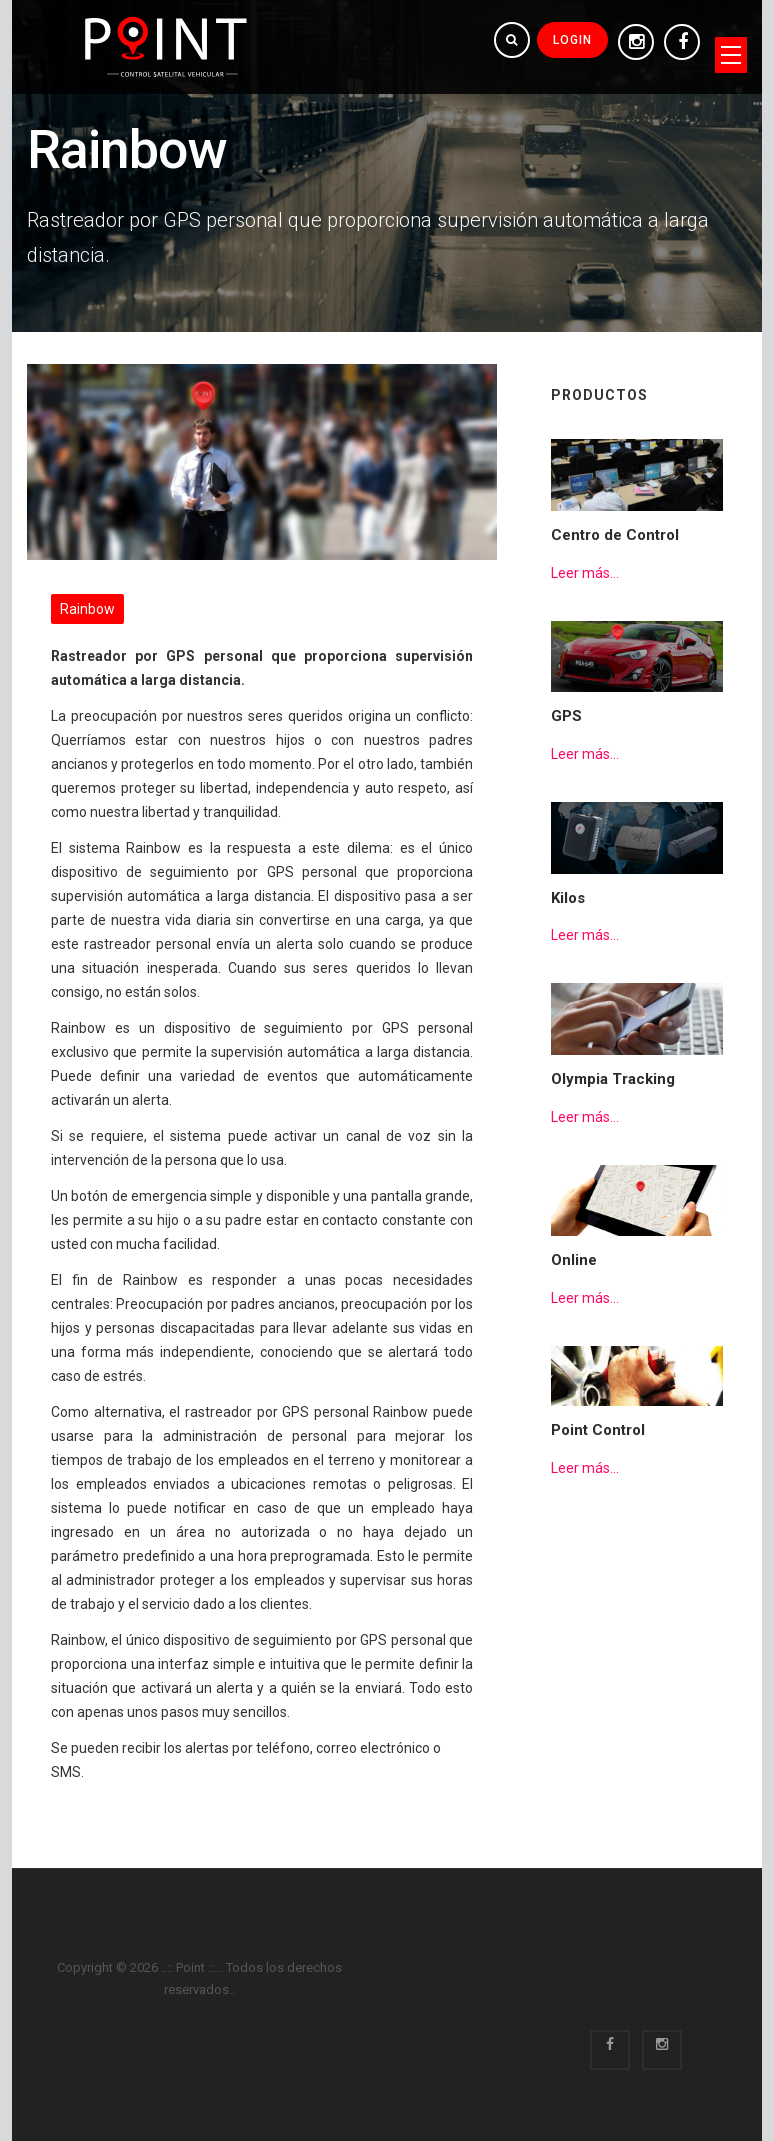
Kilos (568, 898)
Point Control (598, 1430)
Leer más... (585, 573)
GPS (566, 716)
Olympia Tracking (613, 1079)
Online (574, 1260)
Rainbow (87, 609)
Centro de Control (615, 535)
